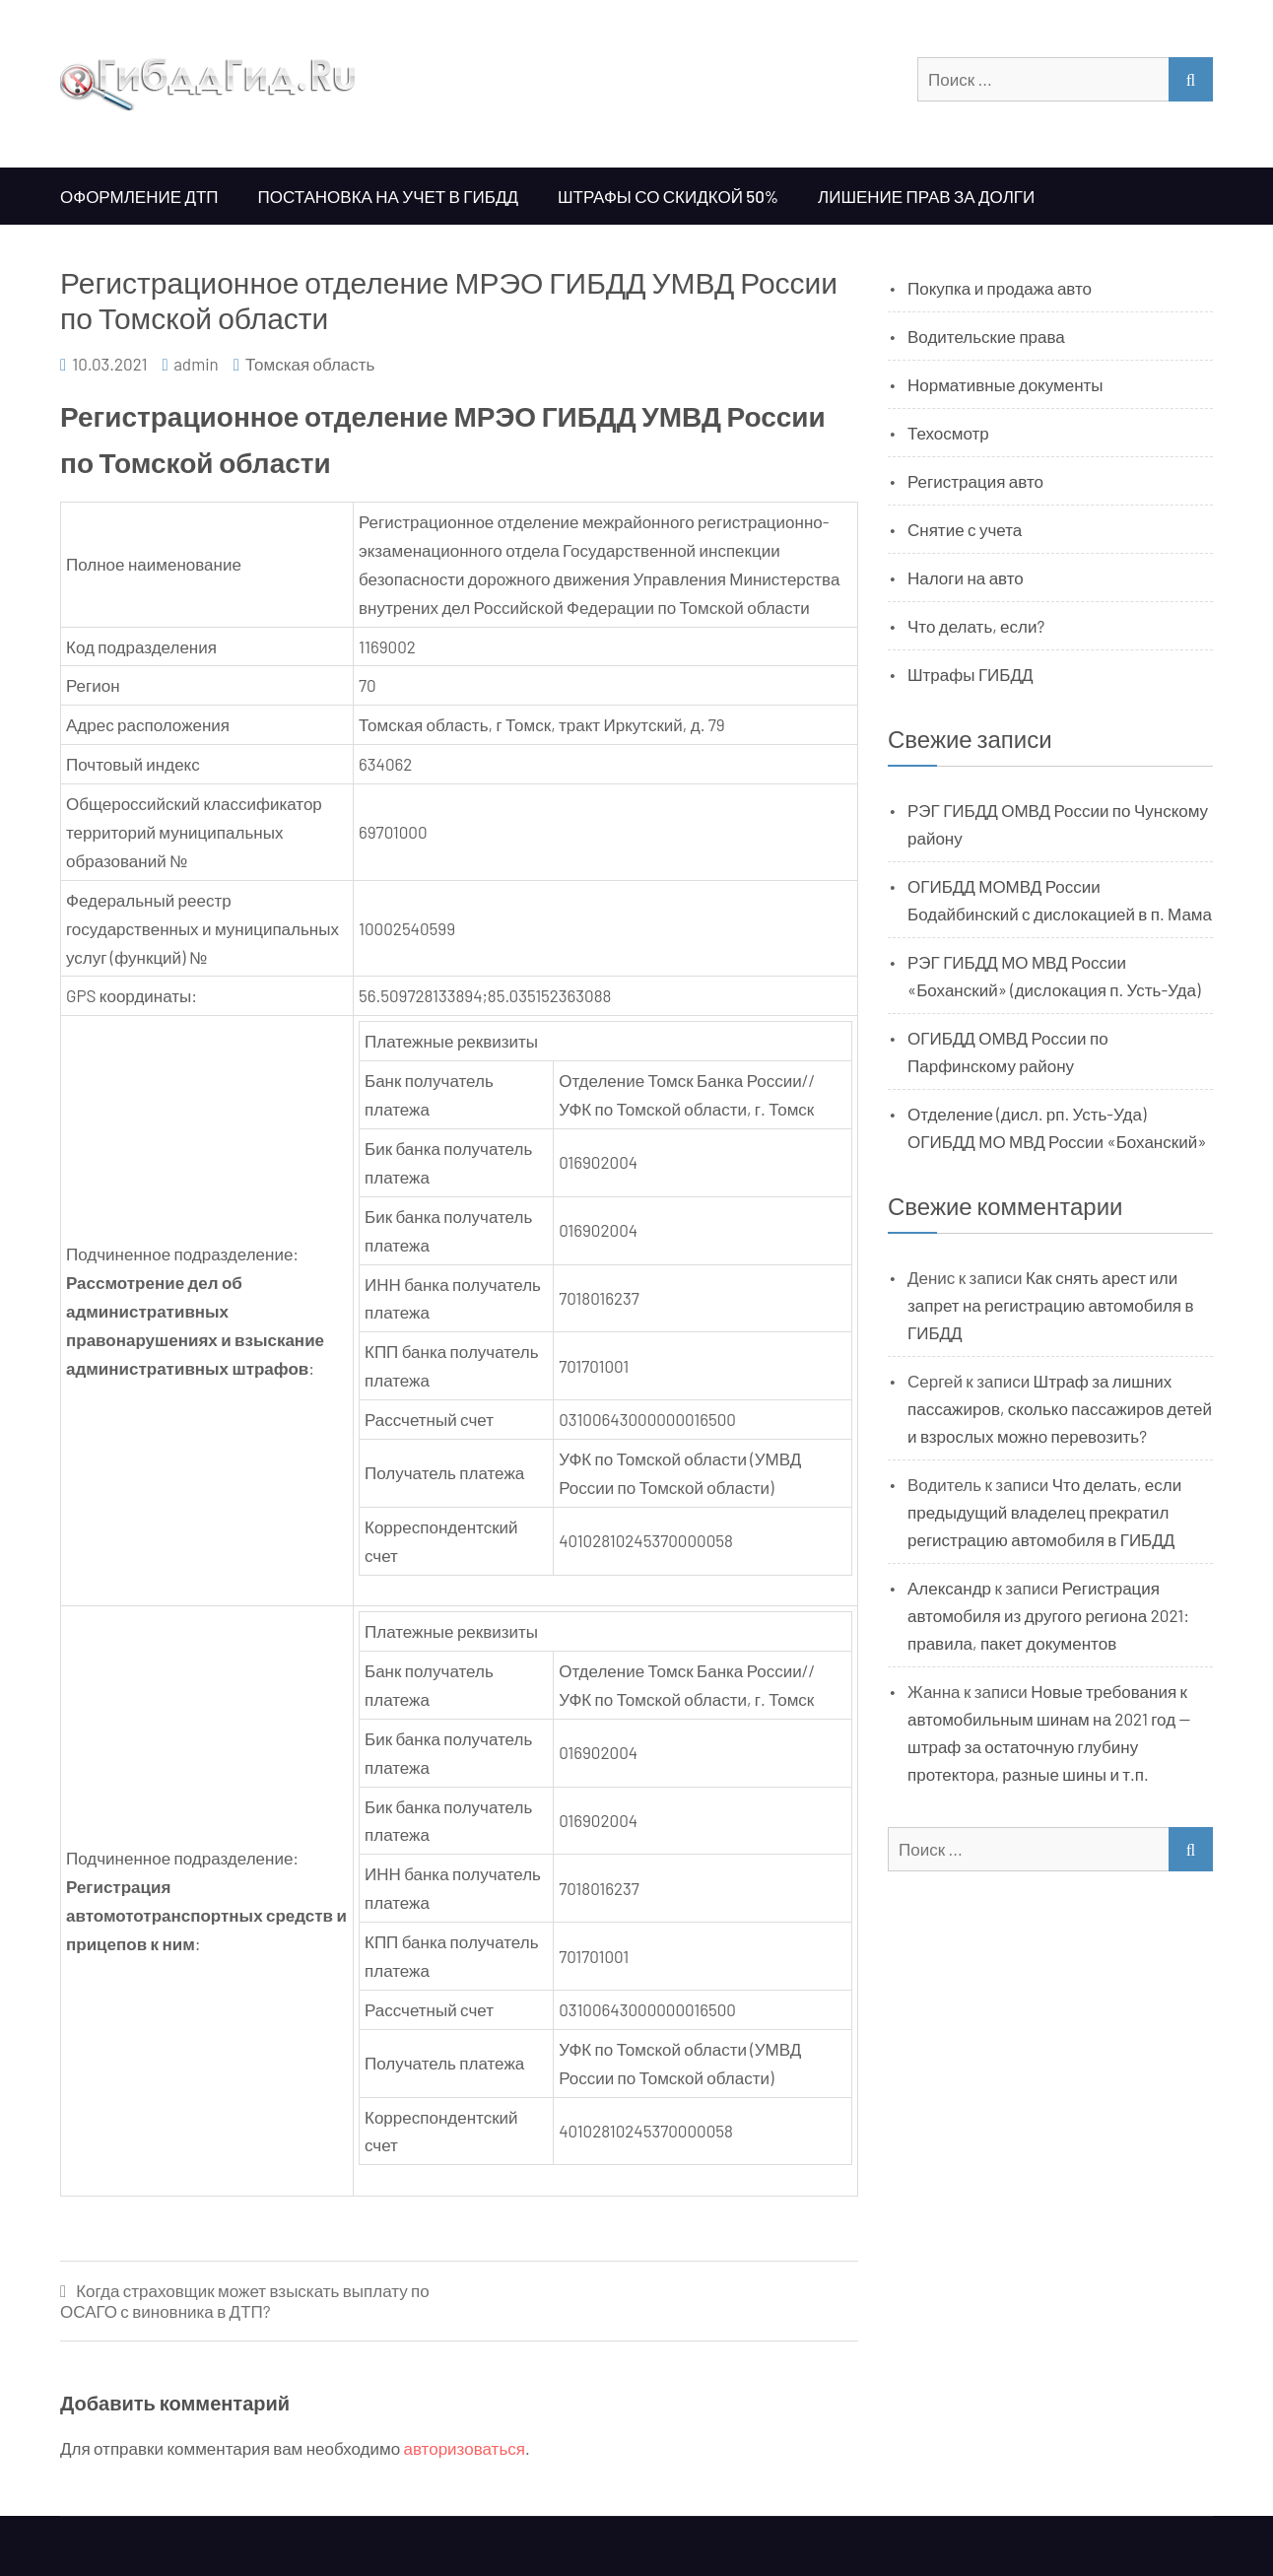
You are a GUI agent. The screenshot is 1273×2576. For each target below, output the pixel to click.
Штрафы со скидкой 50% (668, 196)
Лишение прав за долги (926, 196)
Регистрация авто (975, 481)
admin (196, 363)
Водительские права (986, 336)
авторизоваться (464, 2448)
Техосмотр (948, 432)
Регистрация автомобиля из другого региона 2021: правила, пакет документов (1048, 1615)
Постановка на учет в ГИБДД (388, 196)
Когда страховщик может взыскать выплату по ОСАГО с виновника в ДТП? (245, 2300)
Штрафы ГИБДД (970, 674)
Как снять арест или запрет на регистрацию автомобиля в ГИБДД (1050, 1304)
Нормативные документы (1005, 384)
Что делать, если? (975, 626)
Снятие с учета (964, 529)
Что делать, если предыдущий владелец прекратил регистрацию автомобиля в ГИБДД (1044, 1511)
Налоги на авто (965, 577)
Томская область (310, 363)
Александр (949, 1587)
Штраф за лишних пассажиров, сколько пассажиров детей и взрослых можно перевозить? (1059, 1408)
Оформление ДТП (139, 196)
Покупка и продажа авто (999, 288)
